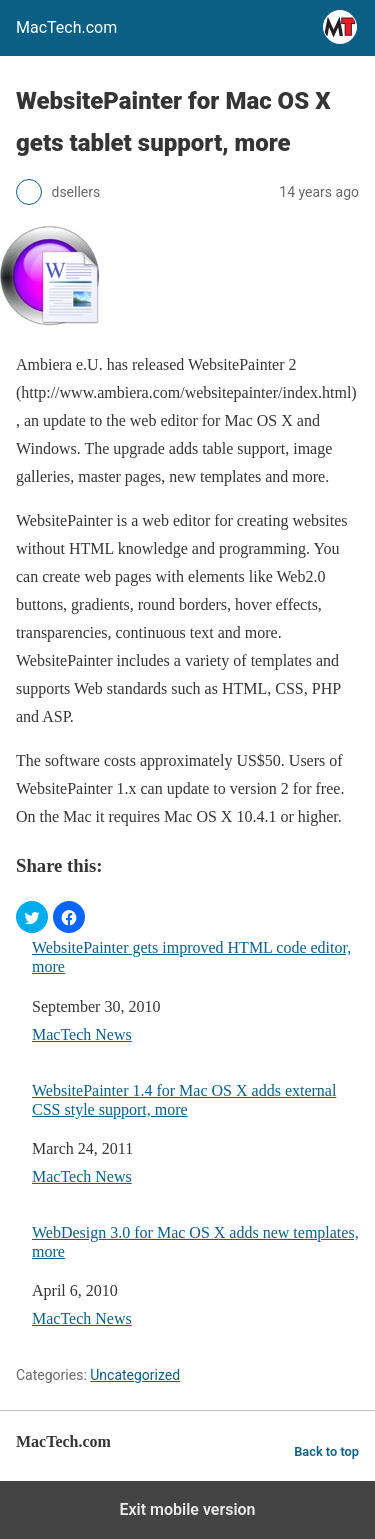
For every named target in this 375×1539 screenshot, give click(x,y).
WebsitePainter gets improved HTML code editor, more (191, 957)
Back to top (326, 1451)
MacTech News (82, 1034)
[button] (32, 917)
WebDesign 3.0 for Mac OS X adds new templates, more (195, 1242)
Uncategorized (135, 1375)
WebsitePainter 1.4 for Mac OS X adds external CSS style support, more (184, 1100)
